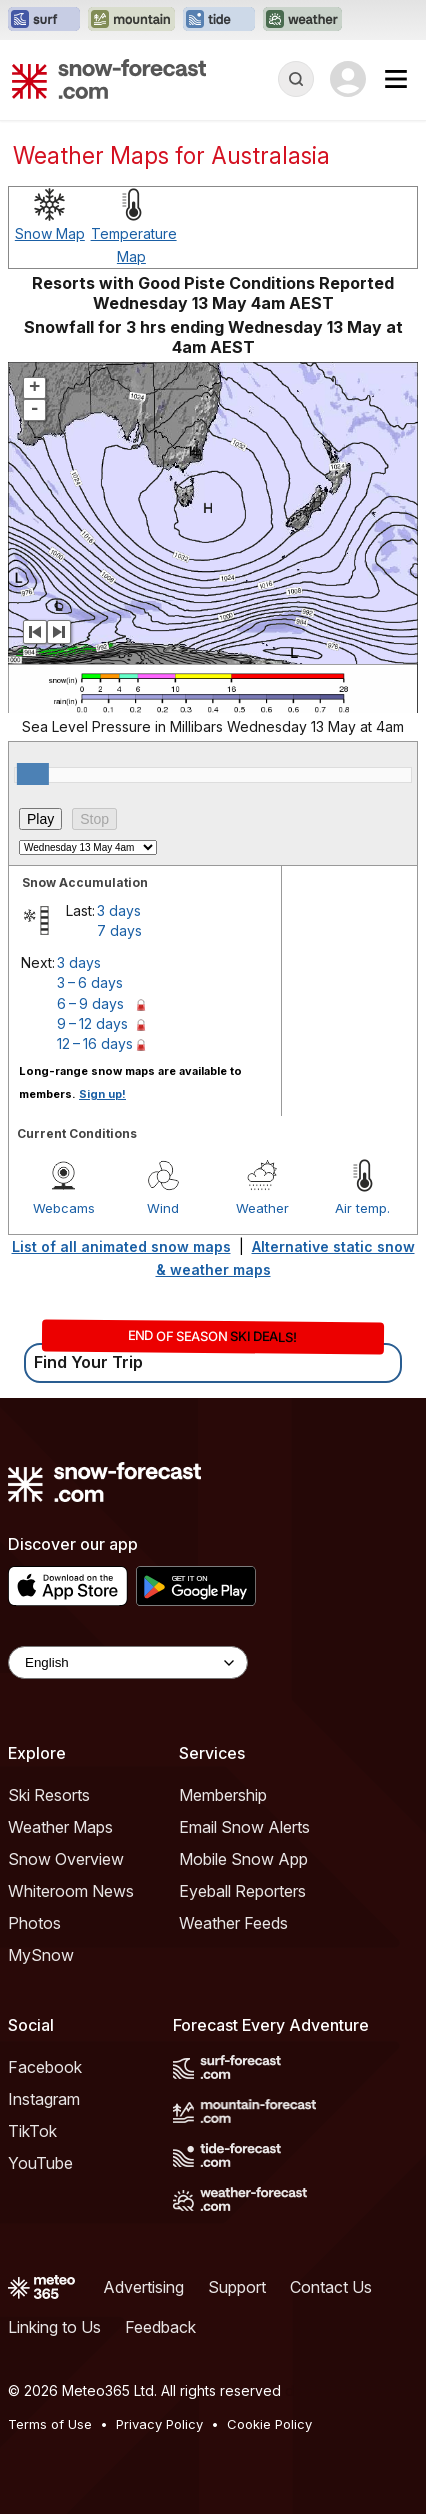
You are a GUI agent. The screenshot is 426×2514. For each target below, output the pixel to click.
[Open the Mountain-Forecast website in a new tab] (131, 20)
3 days (119, 910)
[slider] (33, 774)
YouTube (40, 2163)
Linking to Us (54, 2327)
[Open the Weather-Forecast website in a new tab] (302, 20)
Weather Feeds (233, 1923)
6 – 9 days (90, 1003)
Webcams (64, 1208)
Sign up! (102, 1094)
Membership (223, 1795)
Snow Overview (66, 1859)
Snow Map (50, 233)
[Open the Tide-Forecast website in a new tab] (219, 20)
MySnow (41, 1955)
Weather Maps (60, 1827)
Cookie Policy (269, 2424)
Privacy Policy (159, 2424)
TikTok (32, 2131)
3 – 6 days (90, 982)
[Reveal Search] (296, 79)
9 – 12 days (92, 1023)
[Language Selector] (128, 1662)
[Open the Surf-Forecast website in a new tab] (44, 20)
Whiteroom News (71, 1891)
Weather (262, 1208)
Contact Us (331, 2287)
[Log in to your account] (348, 79)
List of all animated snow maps (121, 1246)
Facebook (45, 2067)
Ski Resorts (49, 1795)
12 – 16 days (95, 1043)
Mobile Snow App (243, 1859)
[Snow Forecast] (109, 79)
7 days (119, 930)
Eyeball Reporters (242, 1891)
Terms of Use (50, 2424)
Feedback (160, 2327)
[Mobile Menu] (396, 79)
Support (237, 2287)
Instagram (44, 2099)
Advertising (143, 2287)
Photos (34, 1923)
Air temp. (362, 1208)
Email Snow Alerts (244, 1827)
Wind (163, 1208)
